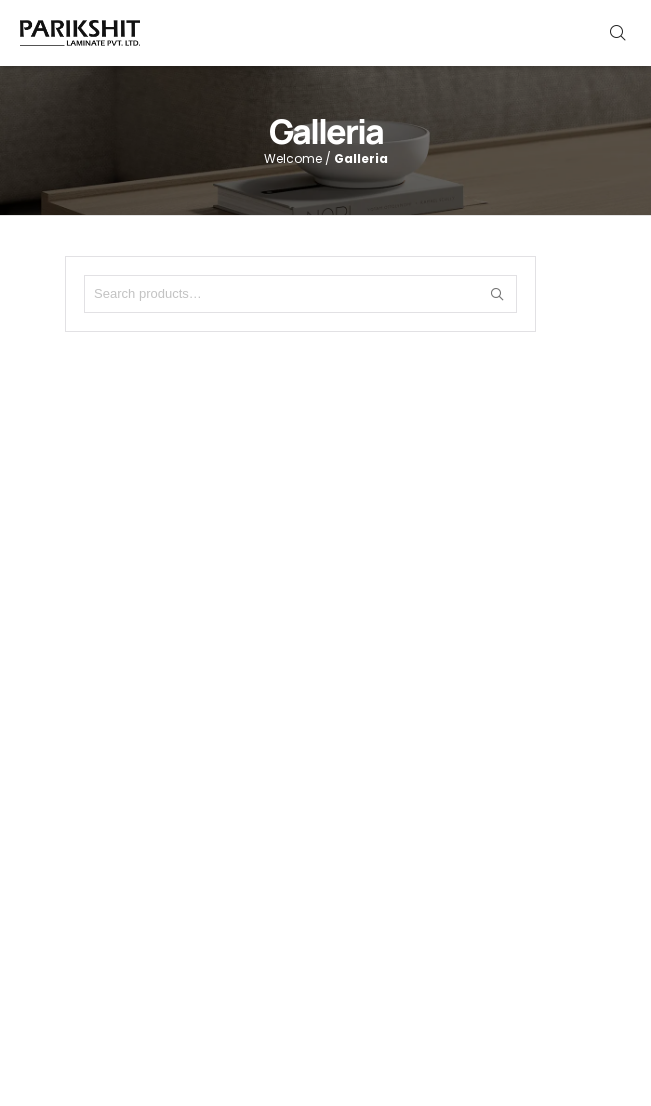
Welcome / (326, 158)
